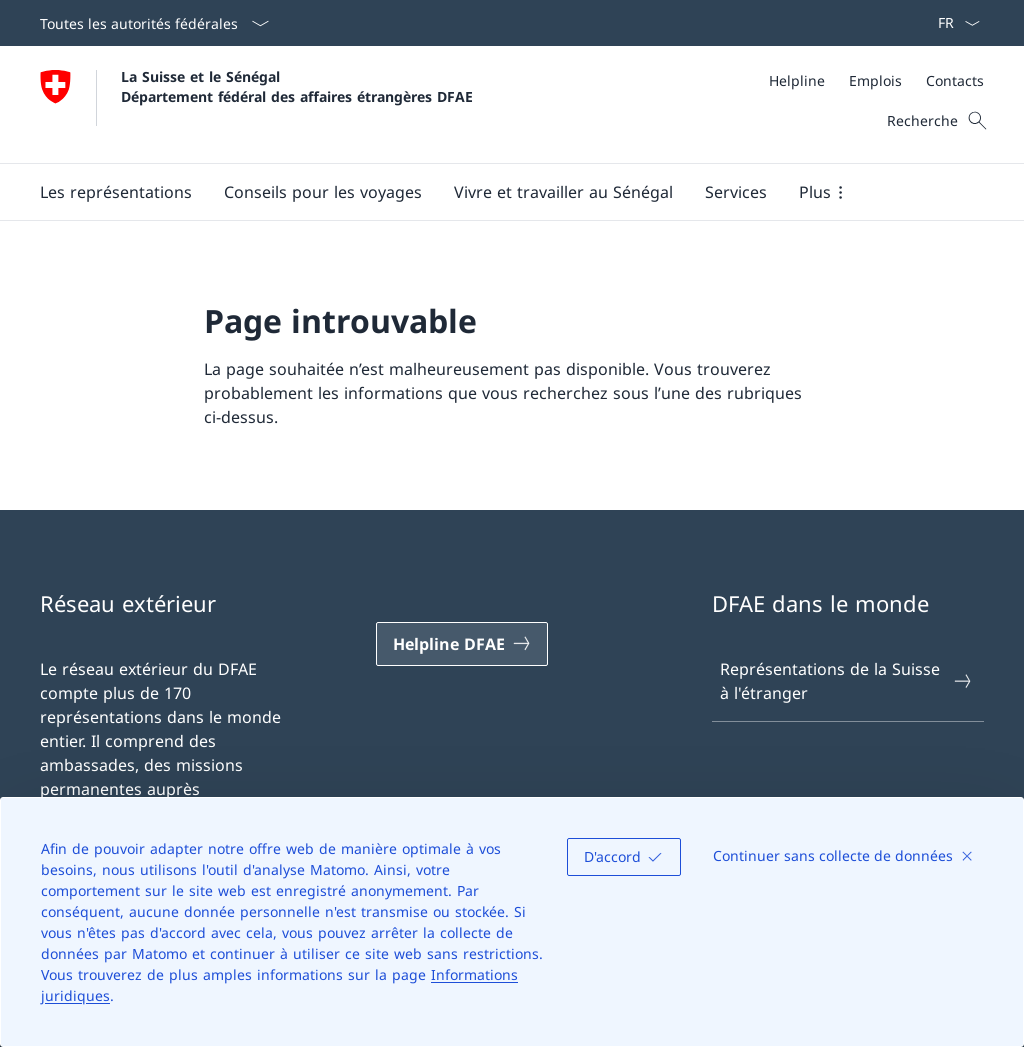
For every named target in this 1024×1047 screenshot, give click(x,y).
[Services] (736, 192)
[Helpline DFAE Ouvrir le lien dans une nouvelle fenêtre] (462, 644)
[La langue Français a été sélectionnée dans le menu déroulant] (952, 23)
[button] (116, 192)
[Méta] (876, 80)
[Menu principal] (496, 192)
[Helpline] (797, 80)
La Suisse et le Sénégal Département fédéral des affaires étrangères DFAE (297, 86)
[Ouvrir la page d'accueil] (256, 104)
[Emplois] (875, 80)
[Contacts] (955, 80)
